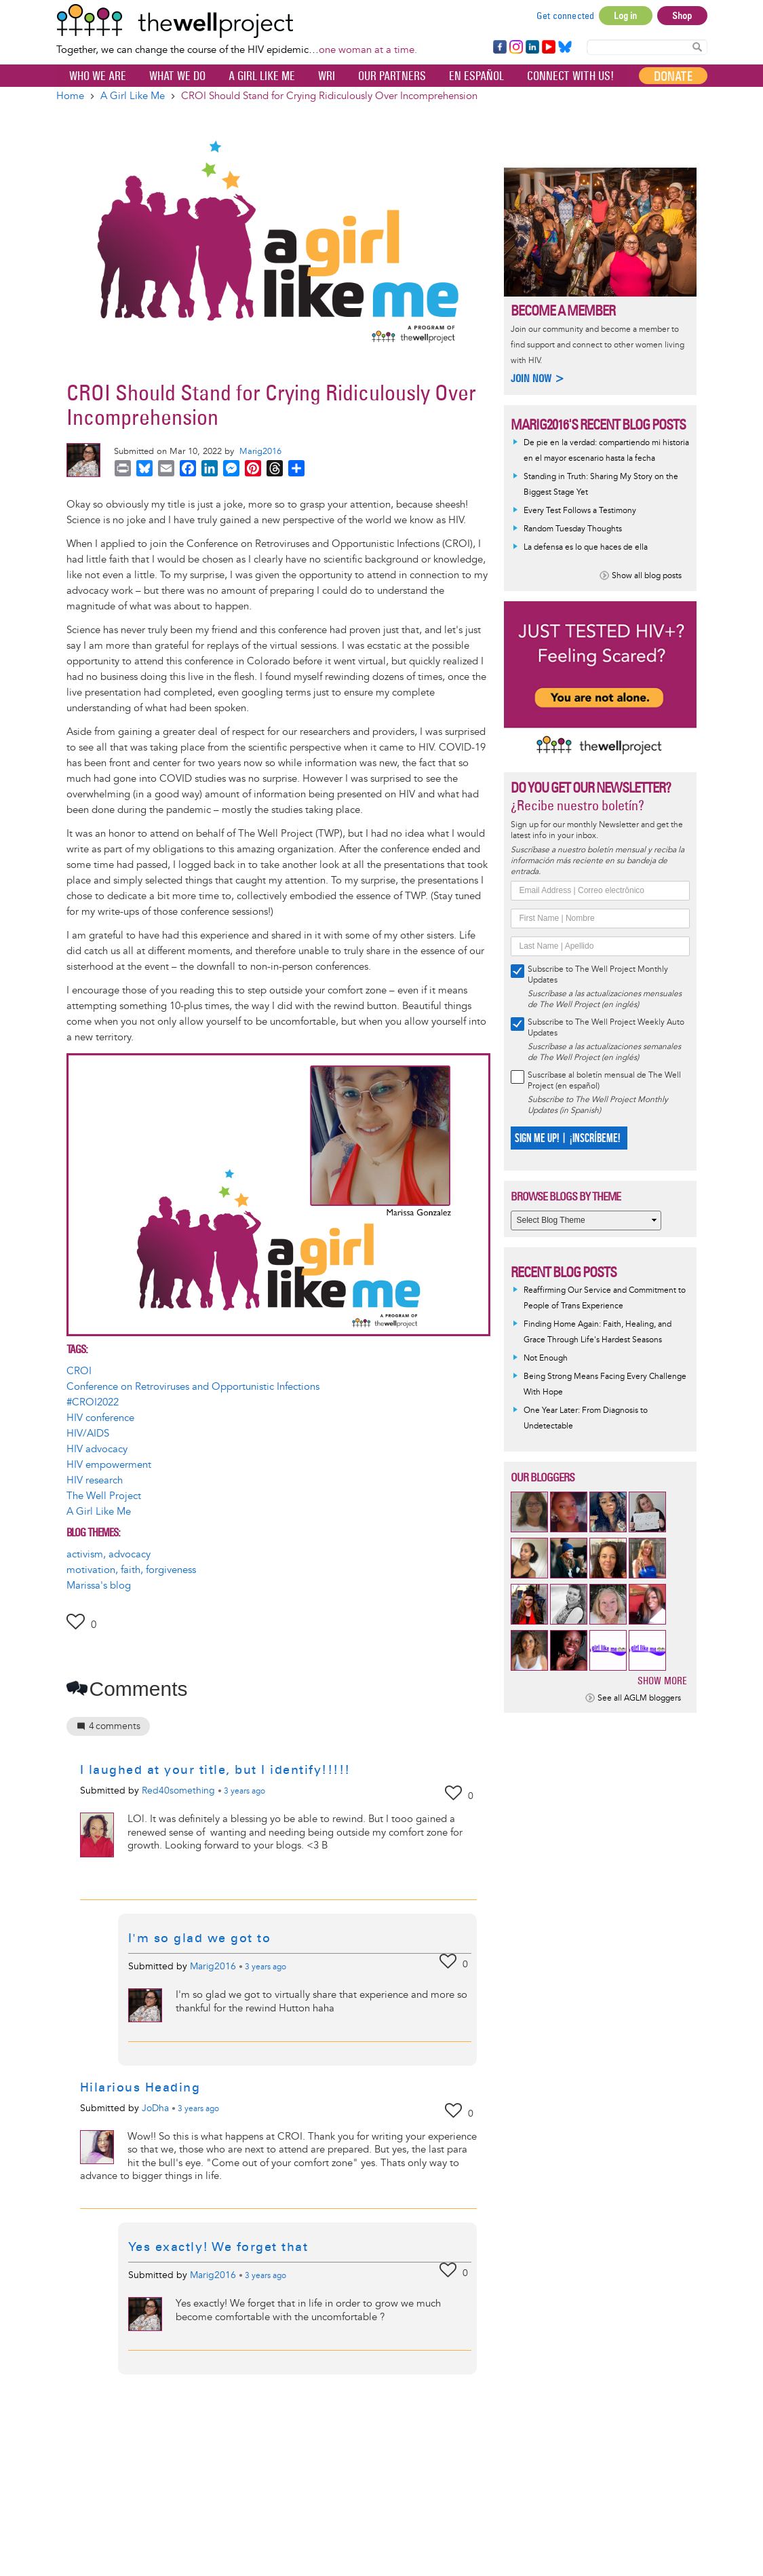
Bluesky (565, 47)
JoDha (155, 2108)
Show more (662, 1680)
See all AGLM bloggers (639, 1698)
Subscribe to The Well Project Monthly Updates (598, 974)
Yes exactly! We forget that (218, 2246)
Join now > (538, 378)
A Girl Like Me (262, 76)
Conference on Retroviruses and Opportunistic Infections (192, 1386)
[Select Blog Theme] (586, 1220)
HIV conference (100, 1418)
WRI (326, 76)
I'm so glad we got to (199, 1938)
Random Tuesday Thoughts (573, 529)
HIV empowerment (108, 1464)
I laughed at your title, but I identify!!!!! (215, 1769)
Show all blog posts (647, 576)
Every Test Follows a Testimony (580, 511)
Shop (682, 16)
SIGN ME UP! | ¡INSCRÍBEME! (567, 1138)
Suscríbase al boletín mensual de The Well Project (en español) (604, 1080)
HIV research (94, 1480)
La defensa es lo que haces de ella (586, 547)
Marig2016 (260, 451)
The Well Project (103, 1496)
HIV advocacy (97, 1449)
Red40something (178, 1790)
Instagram (515, 47)
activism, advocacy (108, 1554)
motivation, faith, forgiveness (131, 1570)
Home (70, 96)
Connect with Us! (570, 76)
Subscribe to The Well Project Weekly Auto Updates (606, 1027)
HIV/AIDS (87, 1433)
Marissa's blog (98, 1585)
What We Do (177, 76)
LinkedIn (532, 47)
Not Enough (546, 1358)
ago (244, 1791)
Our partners (392, 76)
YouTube (547, 47)
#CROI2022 (92, 1402)
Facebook (499, 47)
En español (476, 76)
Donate (673, 76)
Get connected (565, 16)
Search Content (697, 46)
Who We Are (97, 76)
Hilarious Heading (140, 2087)
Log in (625, 16)
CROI (79, 1371)
